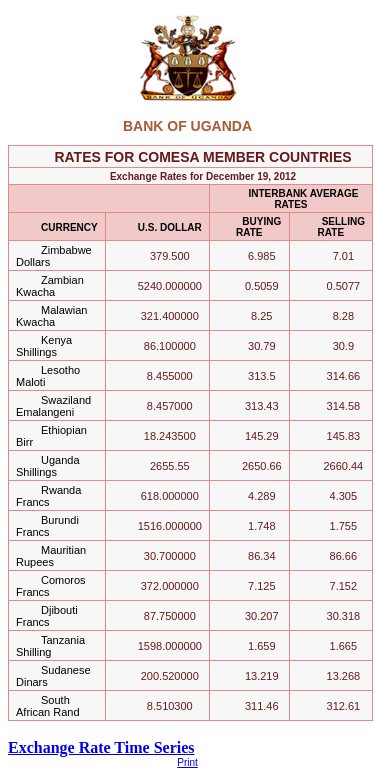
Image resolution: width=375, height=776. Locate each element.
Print (187, 762)
